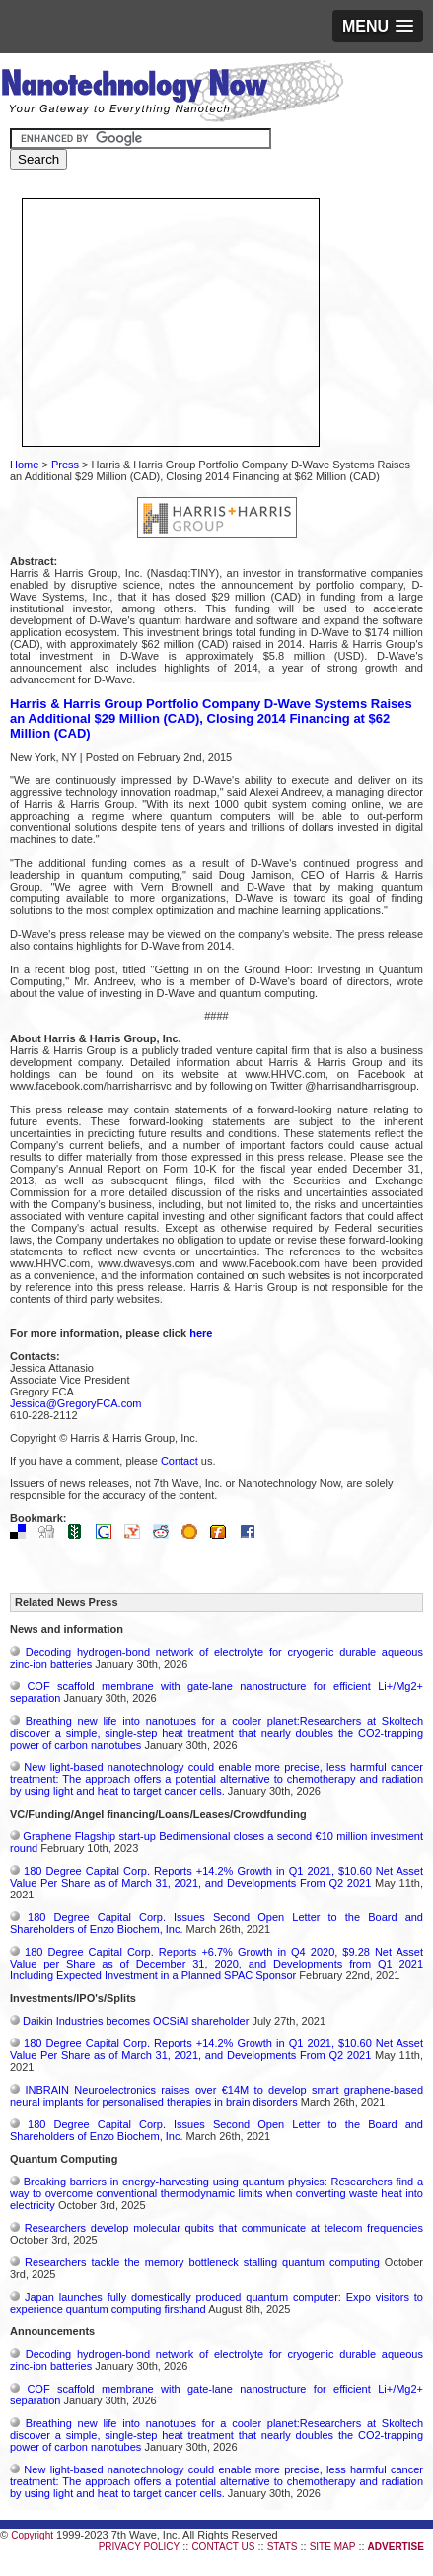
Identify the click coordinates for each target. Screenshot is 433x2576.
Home (24, 464)
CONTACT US (222, 2546)
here (200, 1333)
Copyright (32, 2535)
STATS (282, 2546)
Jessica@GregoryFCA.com (75, 1403)
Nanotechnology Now (172, 93)
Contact (179, 1461)
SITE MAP (333, 2546)
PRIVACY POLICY (139, 2546)
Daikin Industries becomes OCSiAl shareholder (136, 2021)
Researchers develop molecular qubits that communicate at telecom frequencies (224, 2228)
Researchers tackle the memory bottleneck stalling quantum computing (202, 2262)
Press (65, 464)
